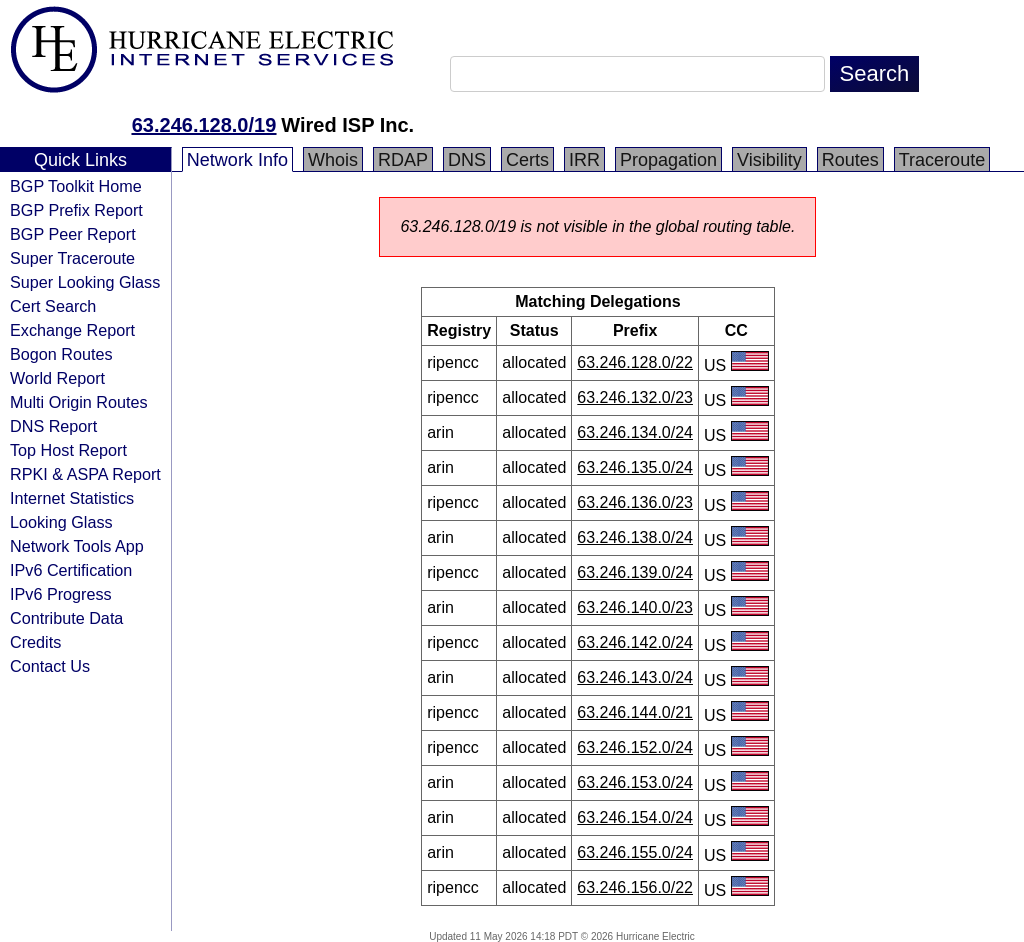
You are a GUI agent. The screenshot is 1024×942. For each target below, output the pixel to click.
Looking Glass (61, 522)
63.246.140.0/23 (635, 607)
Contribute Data (66, 618)
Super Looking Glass (85, 282)
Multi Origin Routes (79, 402)
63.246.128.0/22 (635, 362)
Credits (35, 642)
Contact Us (50, 666)
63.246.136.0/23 (635, 502)
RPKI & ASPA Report (85, 474)
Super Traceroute (72, 258)
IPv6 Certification (71, 570)
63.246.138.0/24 (635, 537)
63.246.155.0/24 (635, 852)
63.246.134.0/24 (635, 432)
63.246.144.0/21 (635, 712)
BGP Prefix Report (76, 210)
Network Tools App (77, 546)
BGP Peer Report (73, 234)
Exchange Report (72, 330)
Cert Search (53, 306)
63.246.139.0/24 (635, 572)
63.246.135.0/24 (635, 467)
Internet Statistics (72, 498)
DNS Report (53, 426)
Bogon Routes (61, 354)
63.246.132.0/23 (635, 397)
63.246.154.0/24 (635, 817)
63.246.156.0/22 (635, 887)
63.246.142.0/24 (635, 642)
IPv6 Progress (61, 594)
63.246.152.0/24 (635, 747)
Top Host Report (68, 450)
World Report (57, 378)
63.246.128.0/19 (204, 125)
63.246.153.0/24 (635, 782)
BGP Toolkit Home (76, 186)
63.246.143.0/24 (635, 677)
